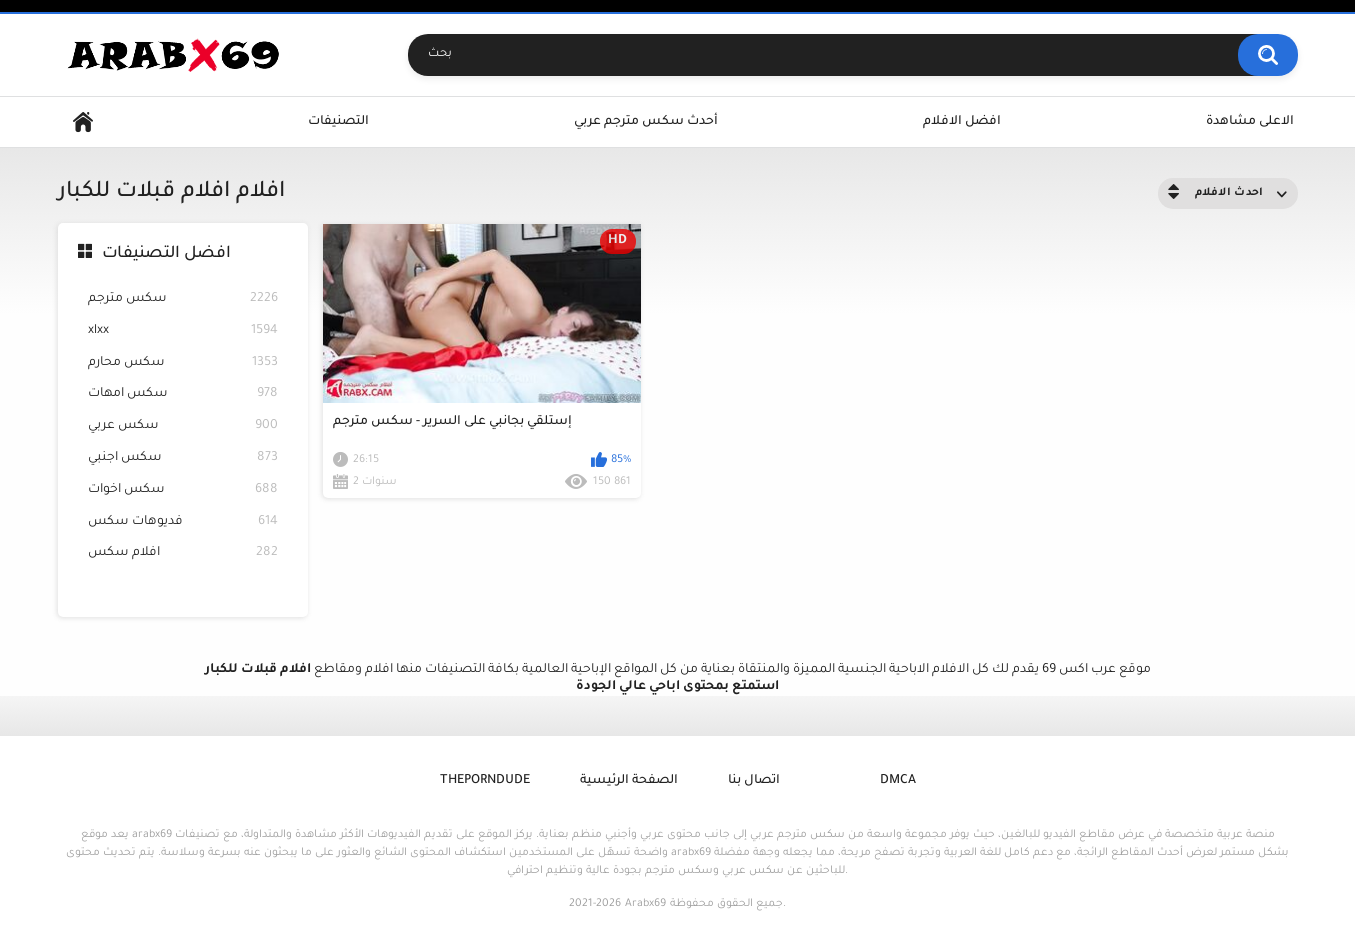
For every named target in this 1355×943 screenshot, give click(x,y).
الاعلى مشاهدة (1250, 122)
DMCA (898, 781)
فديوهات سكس (183, 522)
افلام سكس (183, 553)
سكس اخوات (183, 490)
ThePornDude (485, 781)
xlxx (183, 331)
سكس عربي (183, 426)
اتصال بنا (754, 781)
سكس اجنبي (183, 458)
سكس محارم (183, 363)
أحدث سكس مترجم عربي (646, 122)
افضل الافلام (962, 122)
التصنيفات (338, 122)
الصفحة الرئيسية (629, 781)
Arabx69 (645, 904)
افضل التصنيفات (166, 254)
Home (83, 122)
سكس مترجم (183, 299)
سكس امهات (183, 394)
